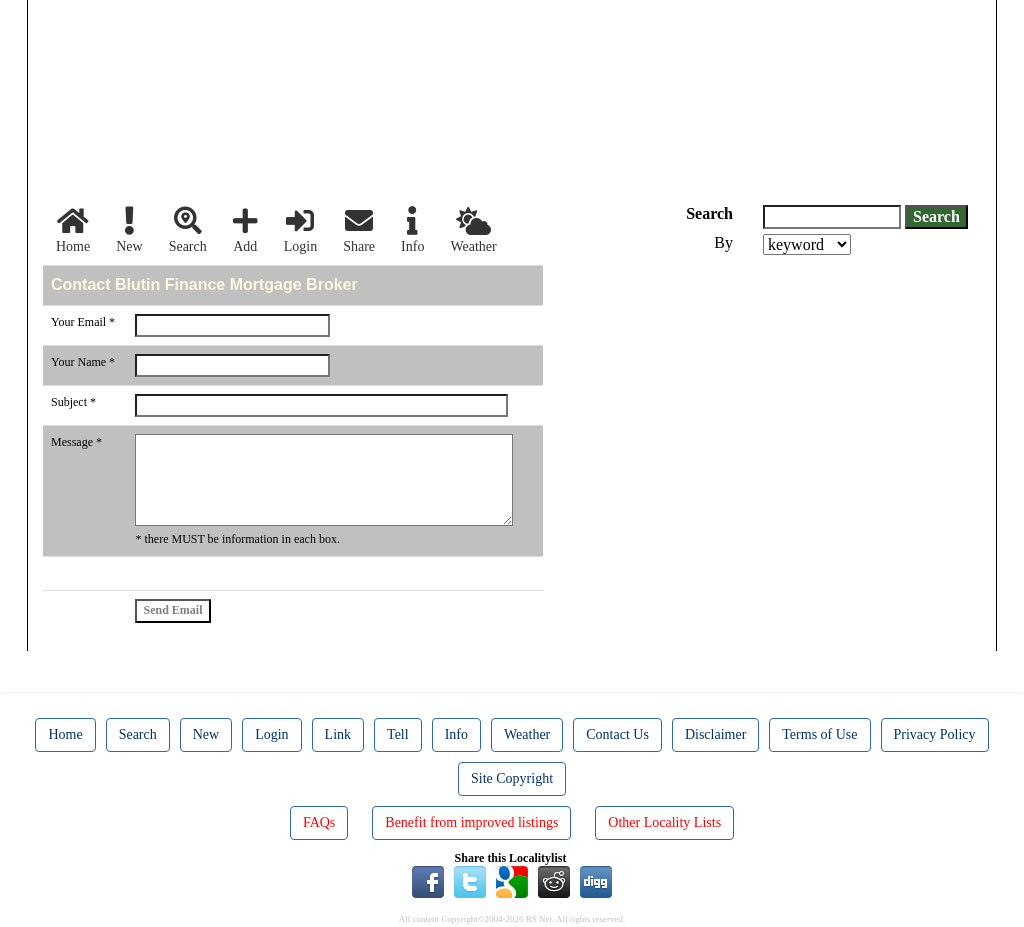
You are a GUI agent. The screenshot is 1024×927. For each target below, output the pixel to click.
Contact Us (617, 734)
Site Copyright (512, 778)
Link (338, 734)
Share (359, 230)
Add (245, 230)
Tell (398, 734)
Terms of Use (819, 734)
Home (73, 230)
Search (188, 230)
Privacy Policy (935, 734)
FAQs (319, 822)
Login (300, 230)
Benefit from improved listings (471, 822)
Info (412, 230)
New (129, 230)
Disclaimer (715, 734)
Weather (473, 230)
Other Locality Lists (664, 822)
